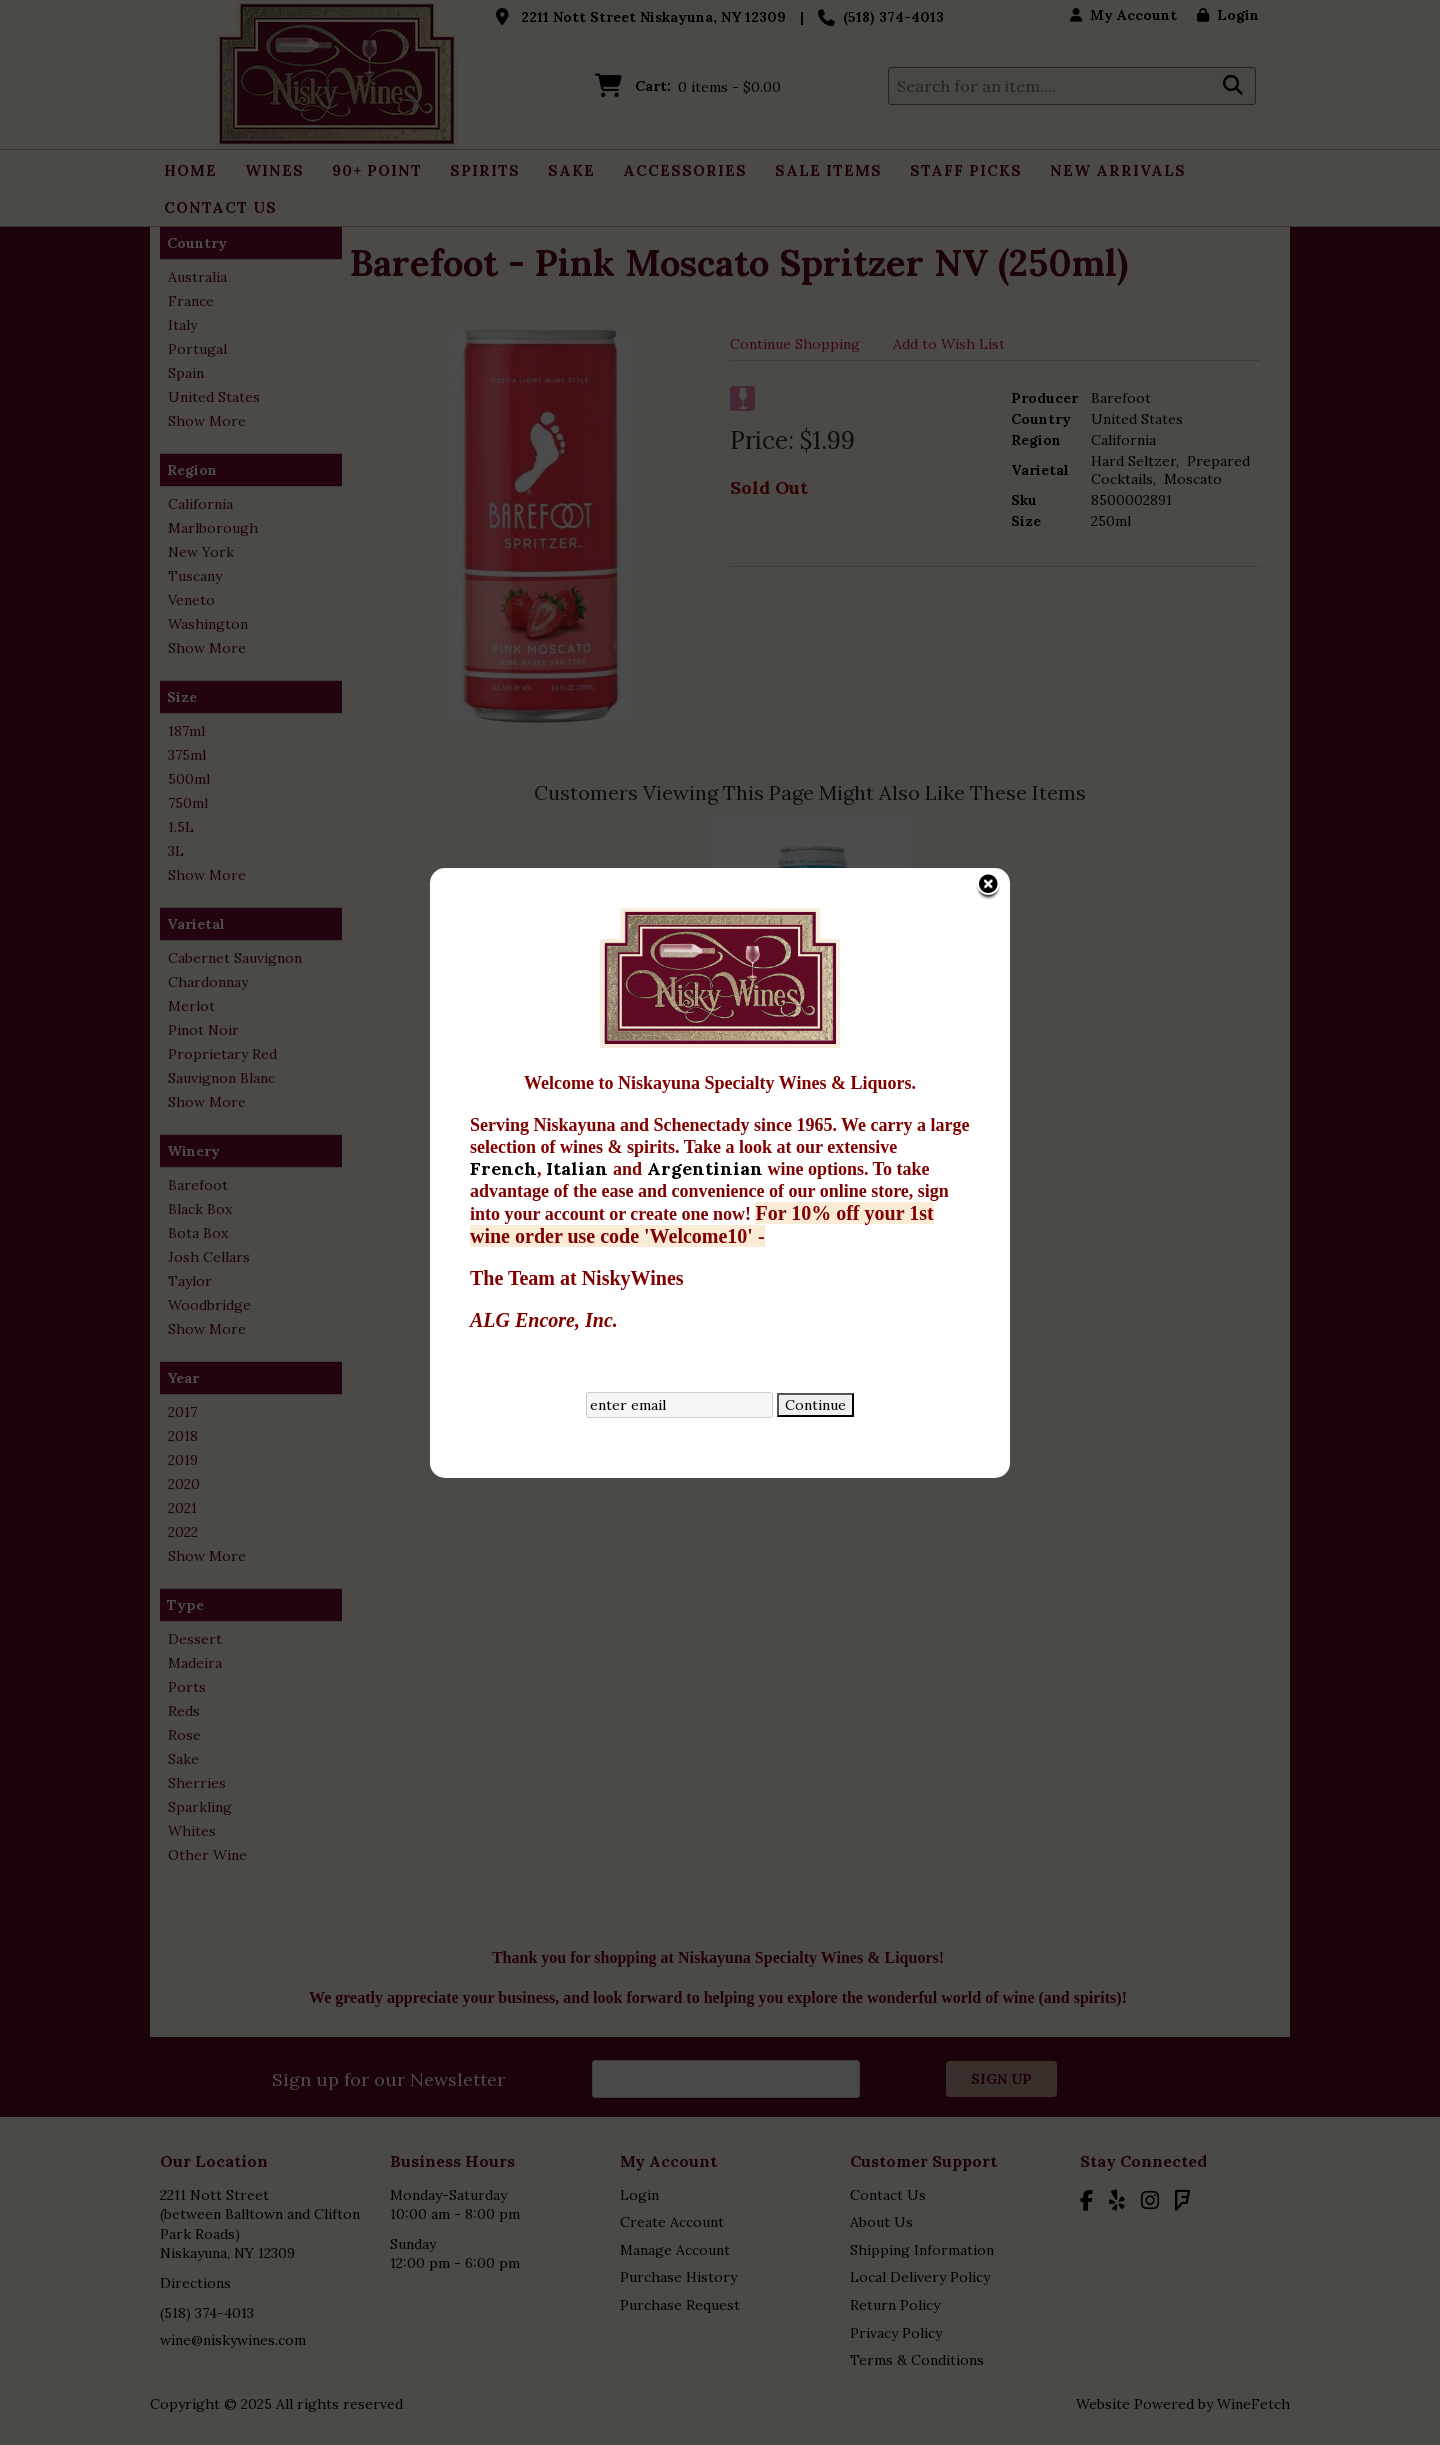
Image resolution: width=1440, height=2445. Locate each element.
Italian (579, 854)
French (503, 854)
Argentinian (707, 854)
